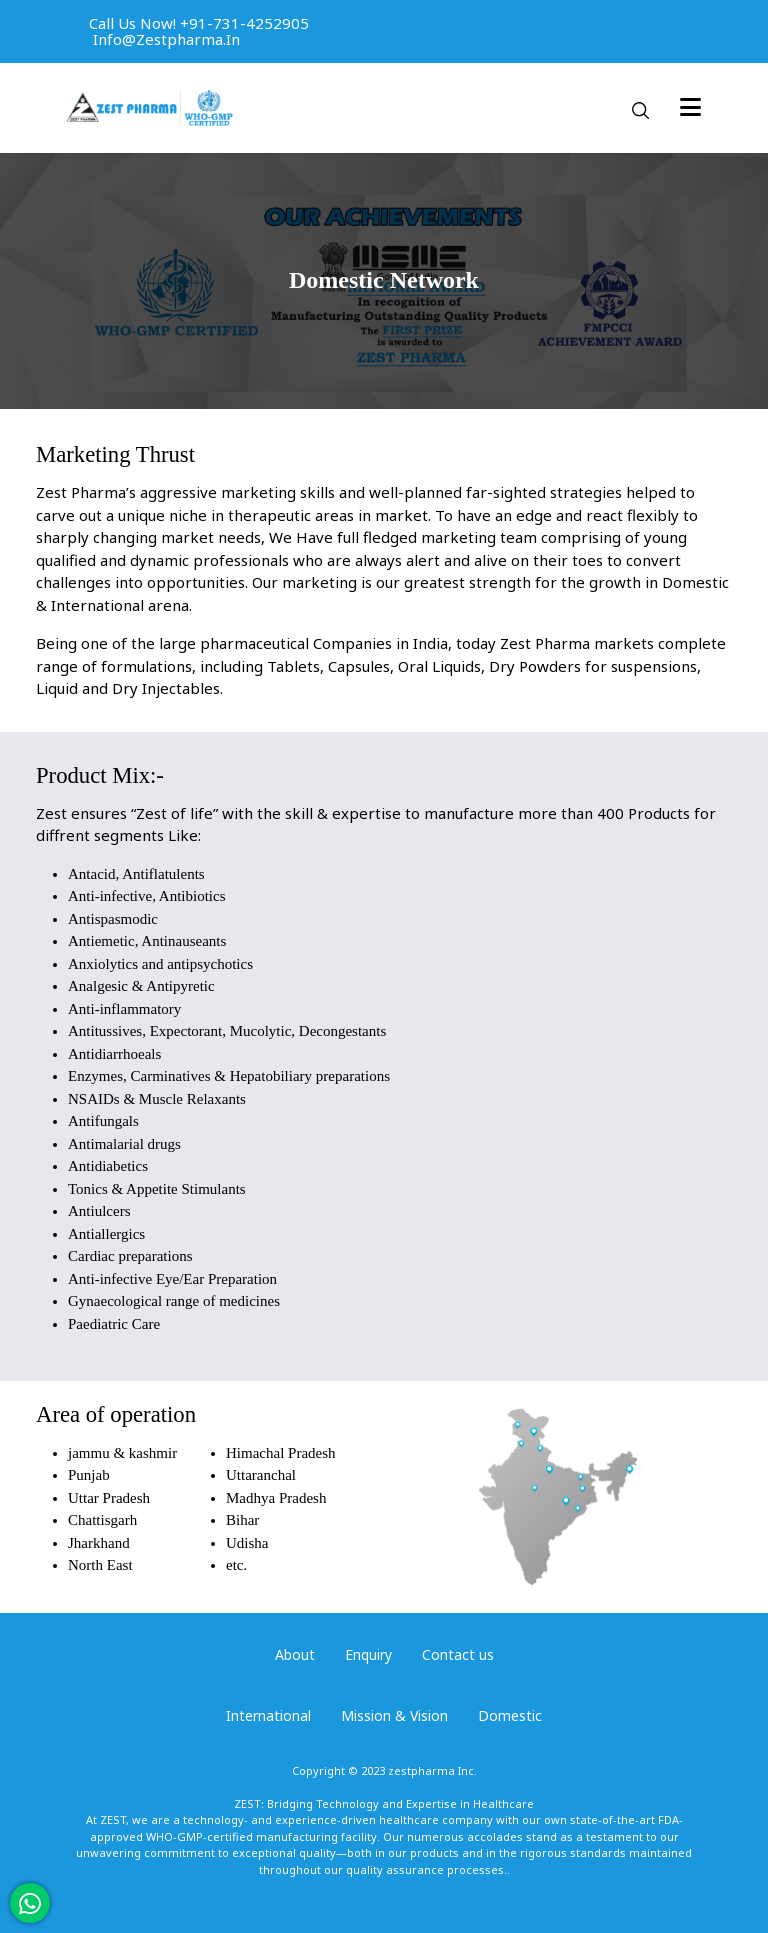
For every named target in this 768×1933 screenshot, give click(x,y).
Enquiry (368, 1654)
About (295, 1654)
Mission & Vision (394, 1715)
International (268, 1715)
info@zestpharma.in (166, 39)
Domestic (510, 1715)
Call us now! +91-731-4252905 (199, 23)
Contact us (458, 1654)
